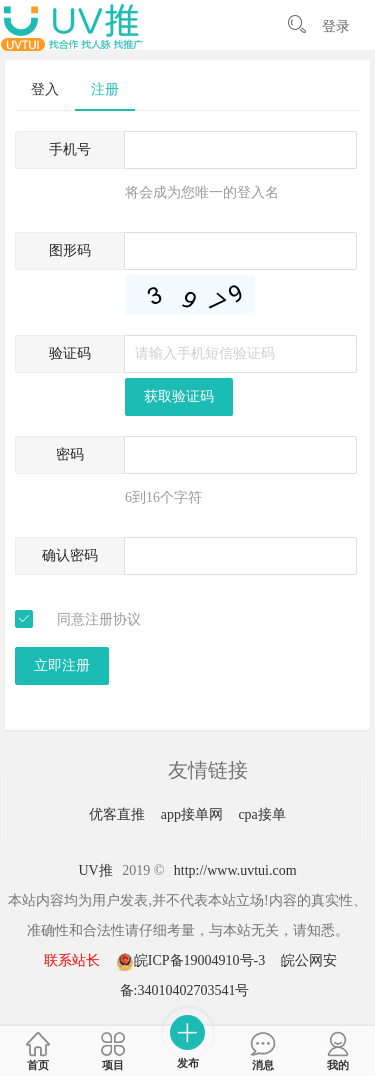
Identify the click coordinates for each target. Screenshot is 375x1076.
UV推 (95, 870)
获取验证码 (179, 396)
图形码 (70, 250)
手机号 (70, 149)
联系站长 (72, 960)
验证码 (70, 353)
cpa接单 (261, 814)
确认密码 (70, 555)
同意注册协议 (99, 619)
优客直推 (119, 814)
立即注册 (62, 665)
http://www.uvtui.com (235, 870)
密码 (70, 454)
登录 (336, 26)
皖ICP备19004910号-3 (192, 960)
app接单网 (194, 814)
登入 (45, 89)
